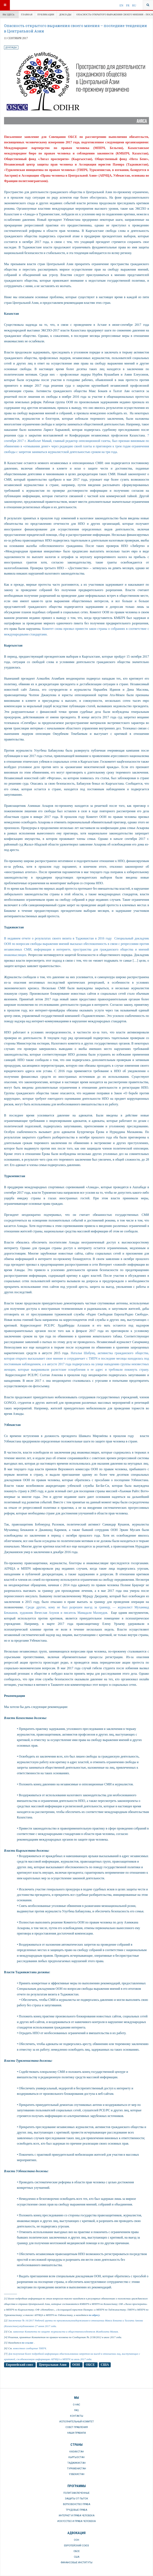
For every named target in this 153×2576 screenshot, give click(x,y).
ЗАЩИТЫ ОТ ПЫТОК (76, 2498)
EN (122, 5)
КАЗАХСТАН (76, 2451)
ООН (76, 2364)
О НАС (76, 2404)
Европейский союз (20, 2364)
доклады (65, 14)
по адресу (94, 2315)
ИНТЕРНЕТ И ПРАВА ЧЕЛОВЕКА (76, 2515)
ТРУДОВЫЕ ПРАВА (76, 2509)
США (105, 2364)
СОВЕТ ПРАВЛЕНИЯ (76, 2427)
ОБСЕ (91, 2364)
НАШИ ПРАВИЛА (76, 2432)
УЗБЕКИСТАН (76, 2474)
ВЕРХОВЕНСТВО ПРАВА (76, 2504)
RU (134, 5)
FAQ (76, 2410)
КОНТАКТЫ (76, 2416)
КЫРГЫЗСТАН (76, 2457)
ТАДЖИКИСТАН (76, 2462)
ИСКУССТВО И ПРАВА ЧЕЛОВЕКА (76, 2521)
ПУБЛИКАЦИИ (45, 14)
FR (128, 5)
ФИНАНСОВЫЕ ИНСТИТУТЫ (76, 2562)
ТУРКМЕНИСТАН (76, 2468)
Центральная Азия (53, 2364)
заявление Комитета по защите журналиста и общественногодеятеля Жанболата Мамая (65, 2331)
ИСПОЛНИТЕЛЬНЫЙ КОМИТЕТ (76, 2421)
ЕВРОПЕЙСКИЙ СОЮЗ (76, 2545)
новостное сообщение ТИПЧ (29, 2348)
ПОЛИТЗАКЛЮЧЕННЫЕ (76, 2493)
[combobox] (148, 5)
